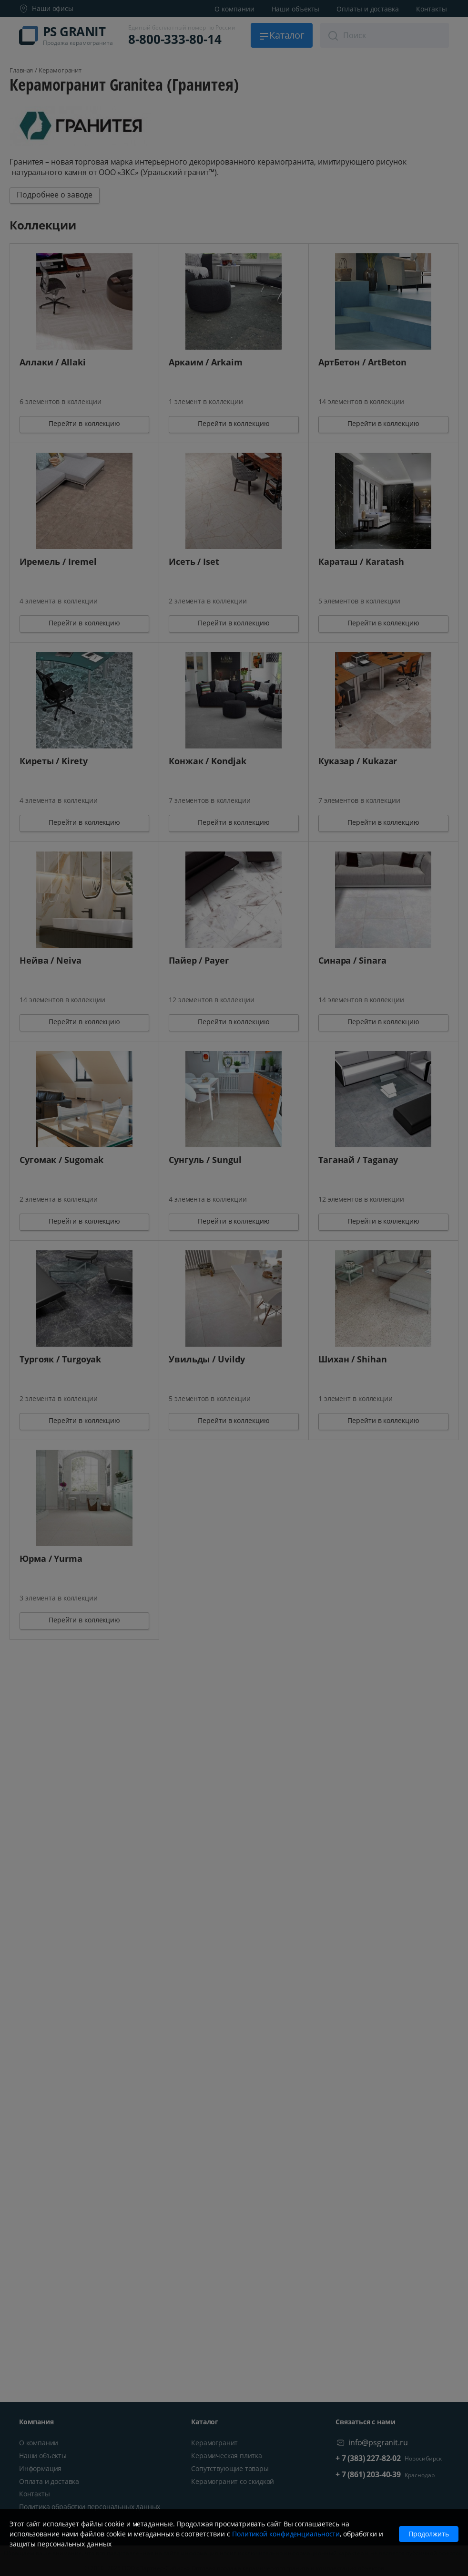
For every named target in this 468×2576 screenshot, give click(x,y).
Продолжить (428, 2533)
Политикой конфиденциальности (286, 2533)
